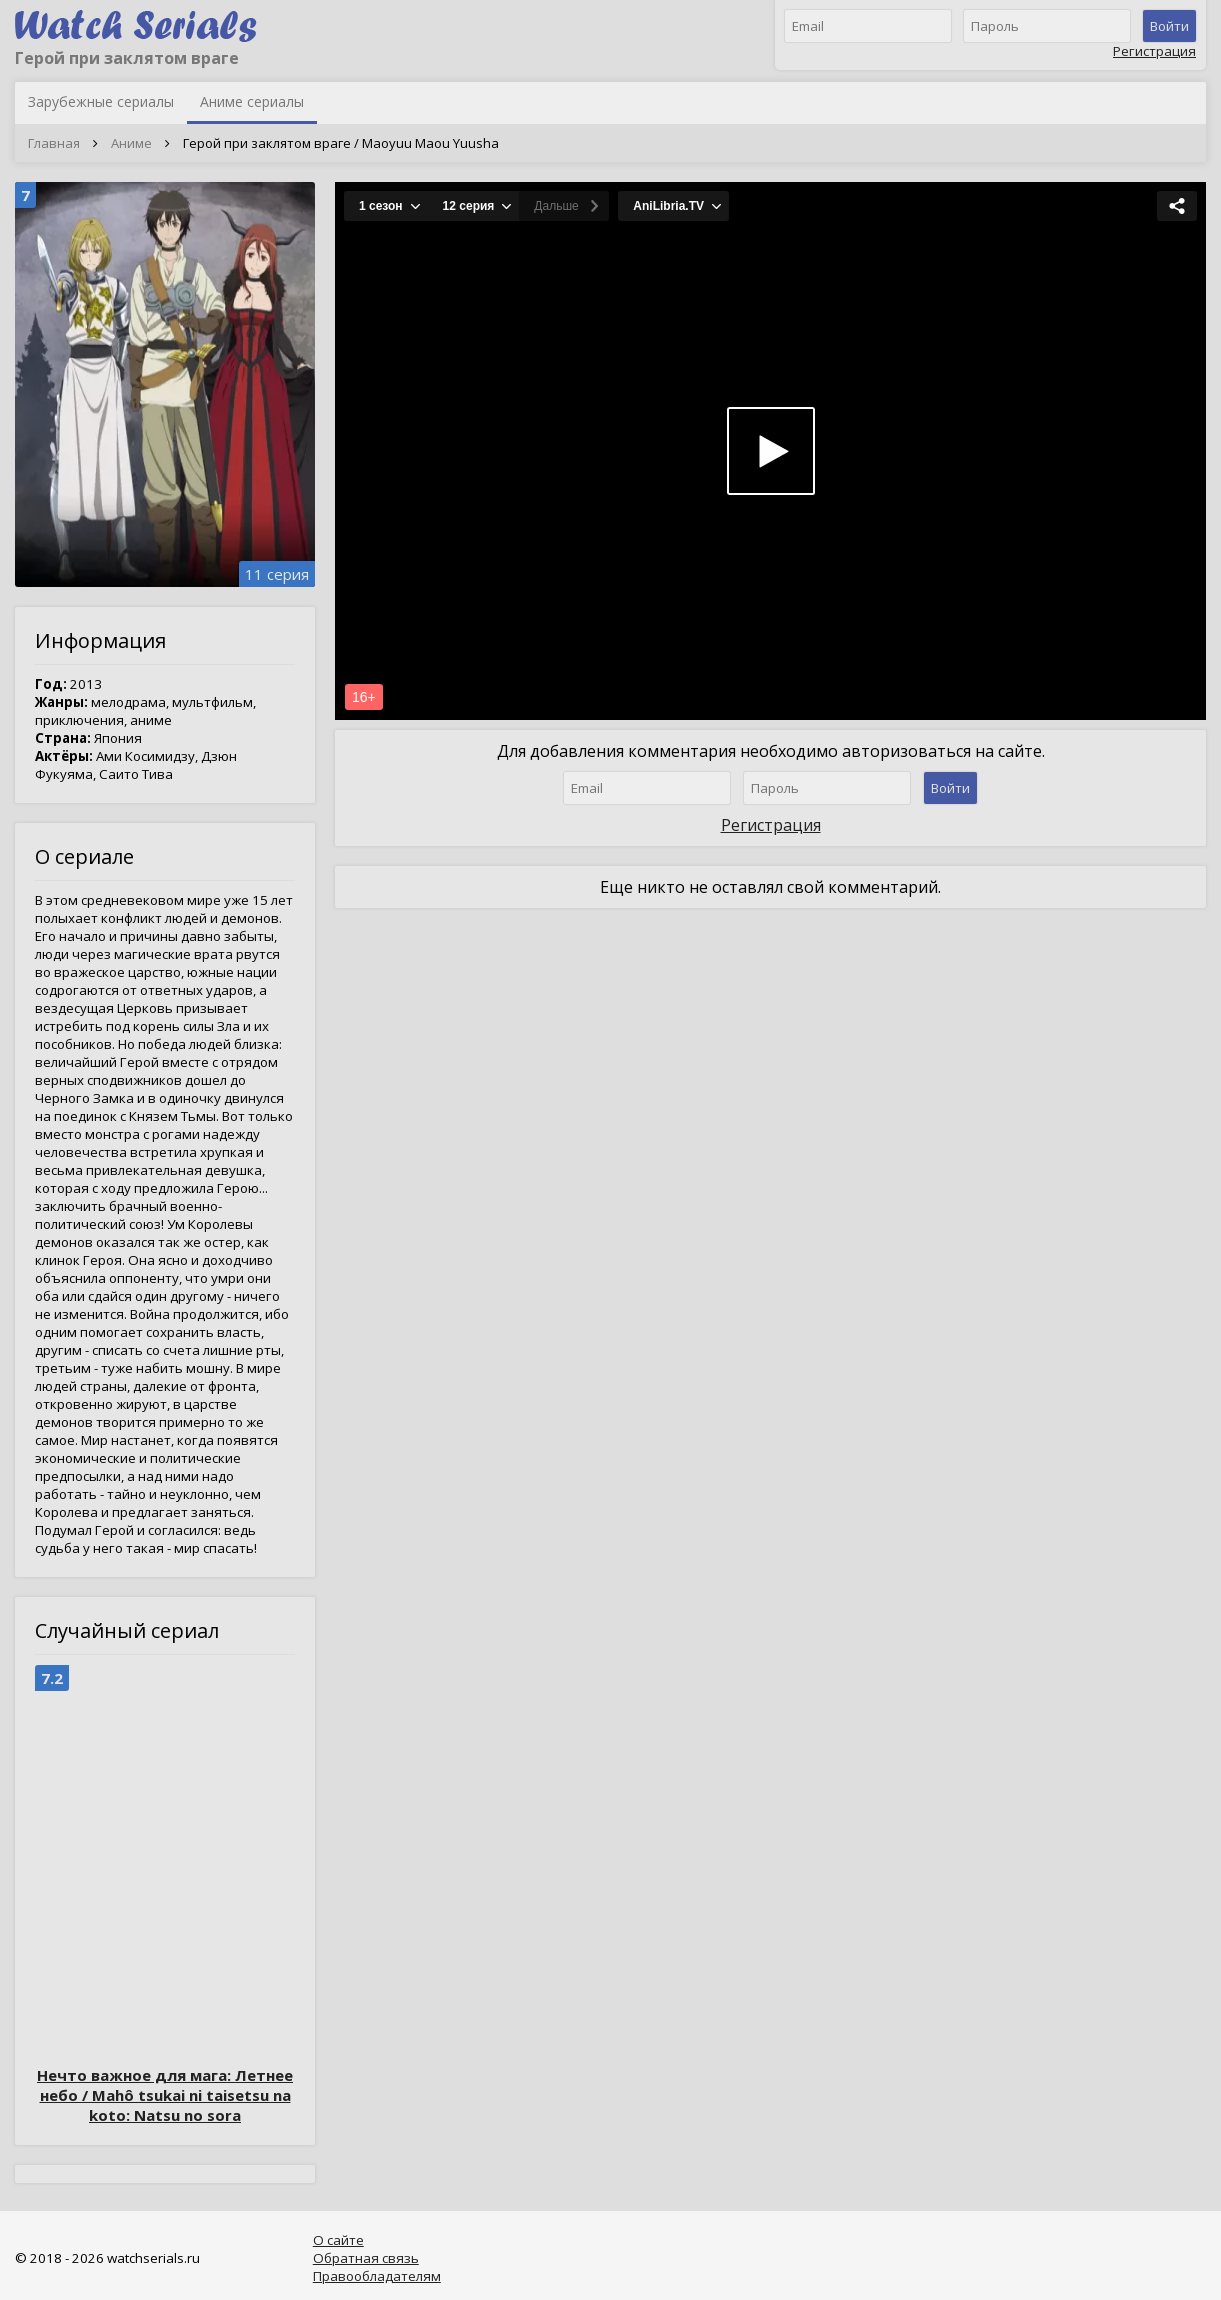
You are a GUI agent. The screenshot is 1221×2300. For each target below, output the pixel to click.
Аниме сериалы (252, 101)
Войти (1169, 26)
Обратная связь (366, 2258)
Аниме (131, 143)
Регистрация (1154, 51)
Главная (54, 143)
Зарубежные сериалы (101, 101)
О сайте (338, 2240)
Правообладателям (377, 2276)
